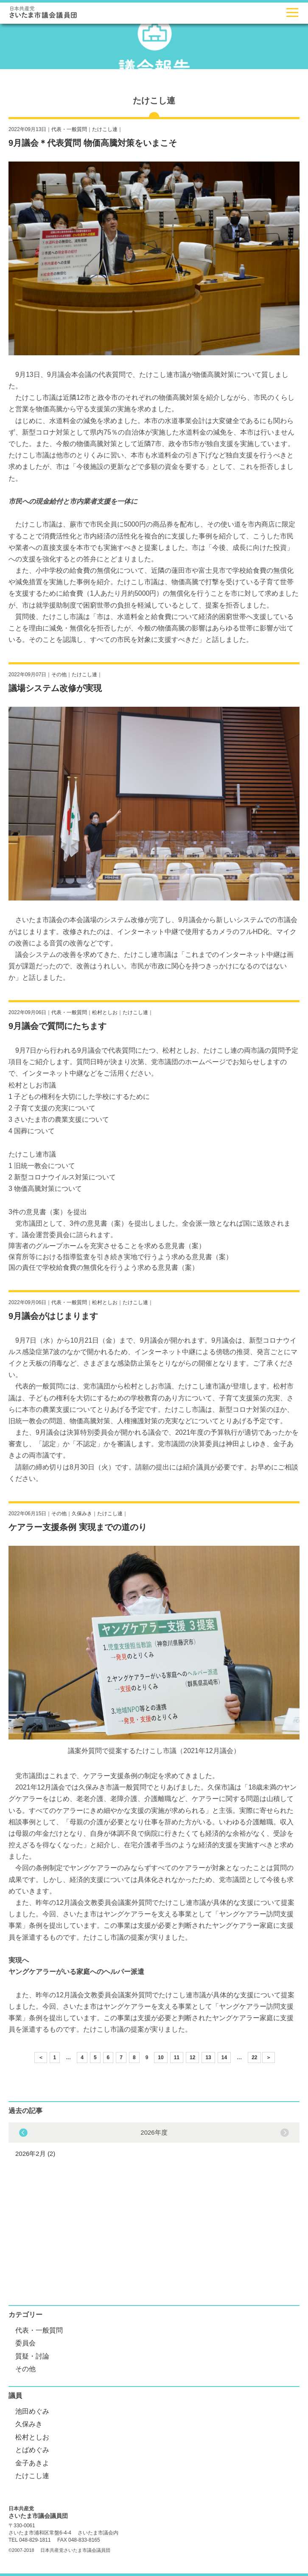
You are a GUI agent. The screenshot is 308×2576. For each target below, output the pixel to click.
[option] (154, 2141)
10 (160, 2057)
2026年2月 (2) (35, 2153)
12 (192, 2057)
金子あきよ (32, 2463)
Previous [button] (284, 2132)
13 (208, 2057)
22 (254, 2057)
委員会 (25, 2343)
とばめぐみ (32, 2449)
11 (176, 2057)
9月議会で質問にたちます (57, 1026)
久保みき (82, 1514)
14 (224, 2057)
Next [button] (23, 2132)
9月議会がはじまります (53, 1316)
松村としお (105, 1012)
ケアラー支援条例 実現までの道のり (77, 1527)
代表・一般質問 (69, 129)
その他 (59, 674)
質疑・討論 (32, 2356)
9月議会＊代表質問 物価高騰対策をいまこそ (92, 143)
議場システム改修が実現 (55, 688)
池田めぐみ (32, 2411)
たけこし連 (105, 129)
